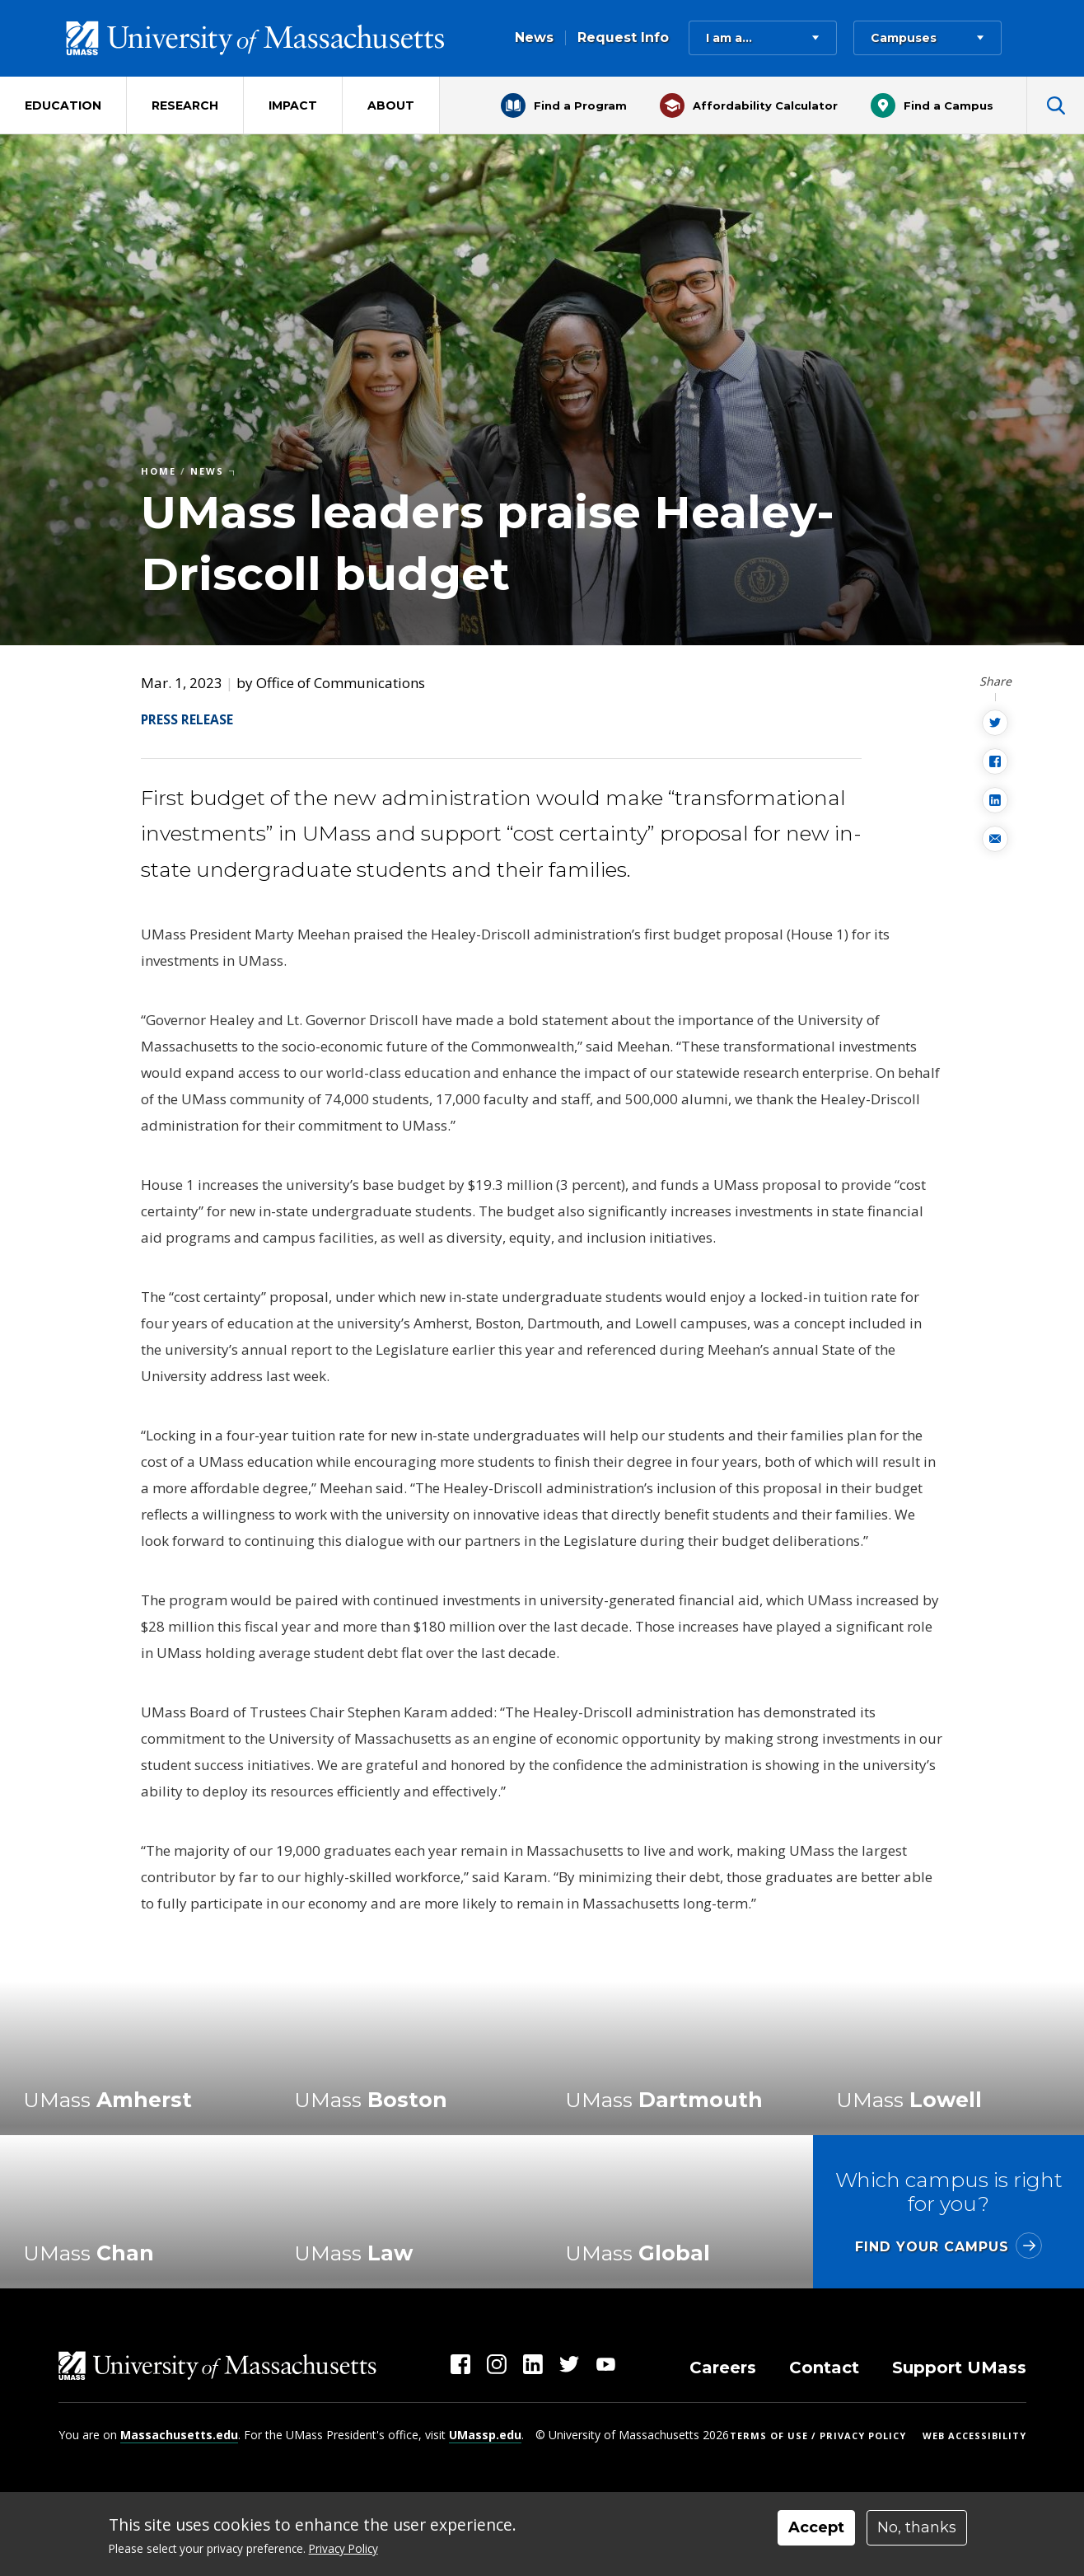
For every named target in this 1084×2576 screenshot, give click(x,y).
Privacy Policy (343, 2548)
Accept (816, 2527)
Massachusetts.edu (179, 2435)
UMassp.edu (485, 2435)
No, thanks (916, 2527)
